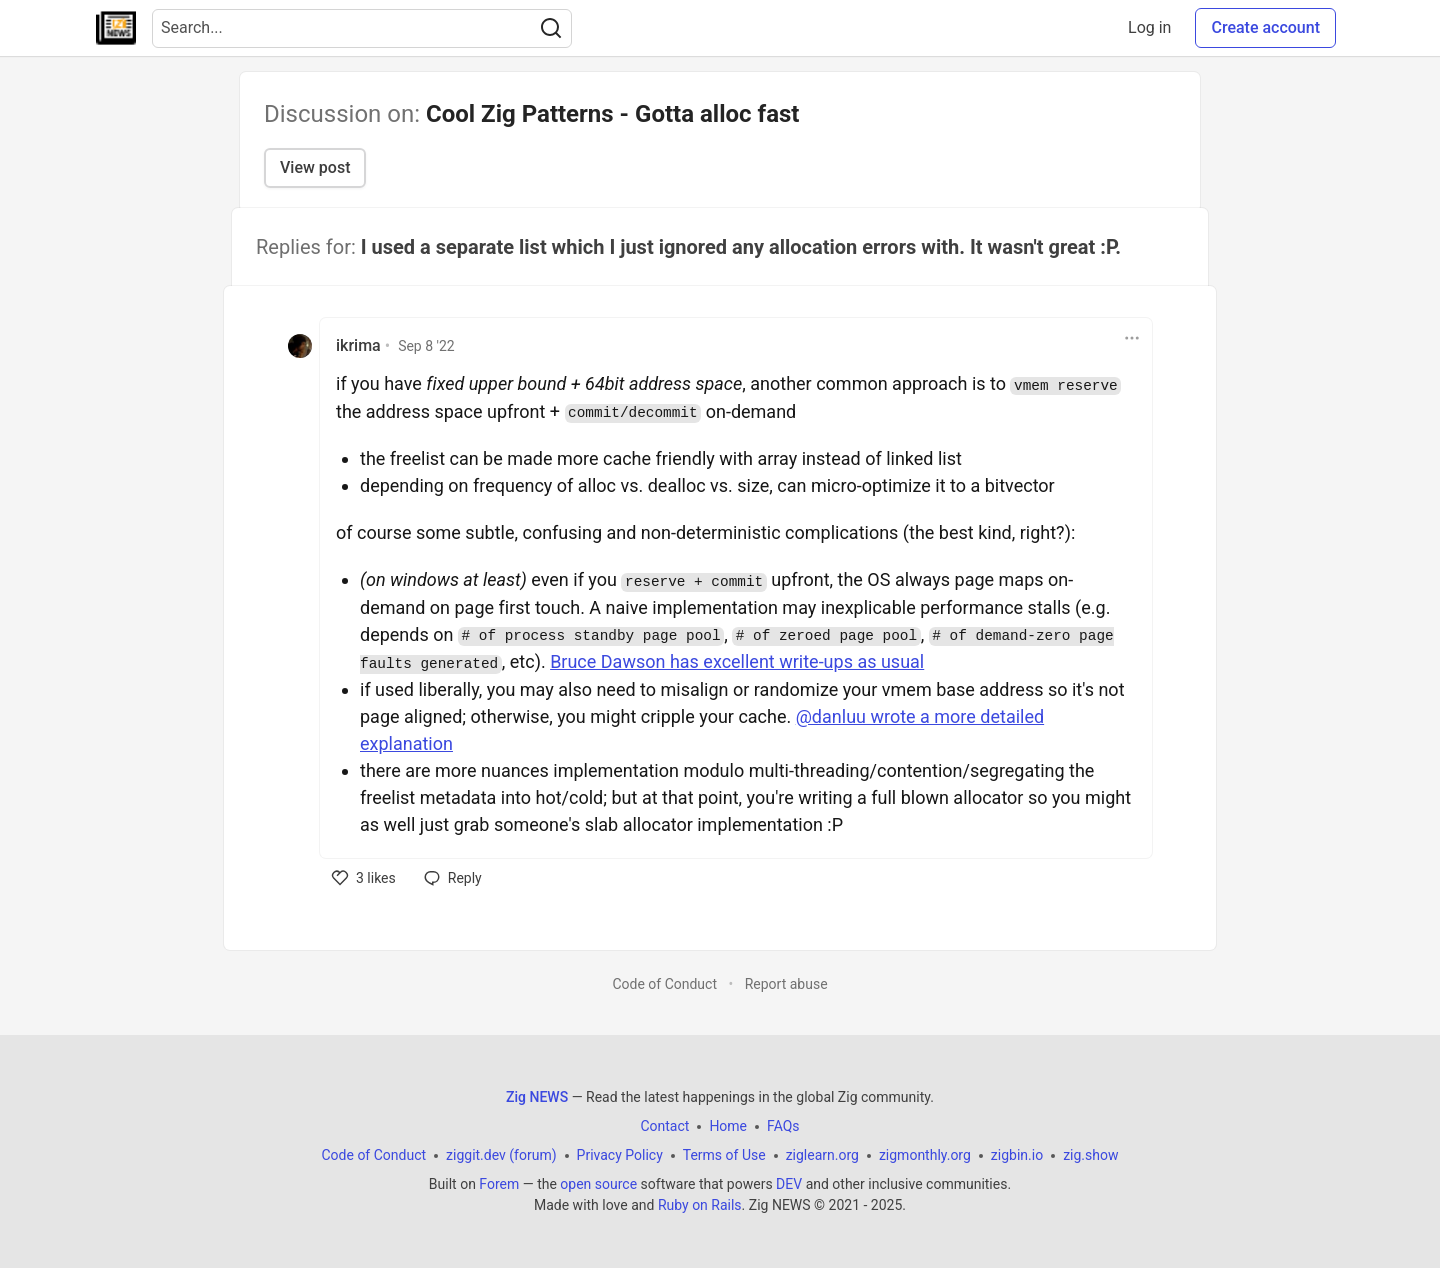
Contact (664, 1126)
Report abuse (786, 984)
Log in (1149, 27)
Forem (499, 1184)
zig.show (1090, 1155)
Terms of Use (724, 1155)
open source (598, 1184)
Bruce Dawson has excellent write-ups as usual (737, 661)
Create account (1265, 27)
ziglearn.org (822, 1155)
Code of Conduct (664, 984)
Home (728, 1126)
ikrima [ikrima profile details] (358, 345)
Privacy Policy (620, 1155)
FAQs (783, 1126)
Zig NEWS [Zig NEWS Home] (537, 1097)
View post (315, 167)
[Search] (551, 28)
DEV (789, 1184)
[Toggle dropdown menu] (1132, 338)
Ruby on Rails (700, 1205)
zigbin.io (1017, 1155)
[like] (364, 878)
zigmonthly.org (925, 1155)
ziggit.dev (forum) (501, 1155)
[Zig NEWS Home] (116, 28)
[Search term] (362, 28)
